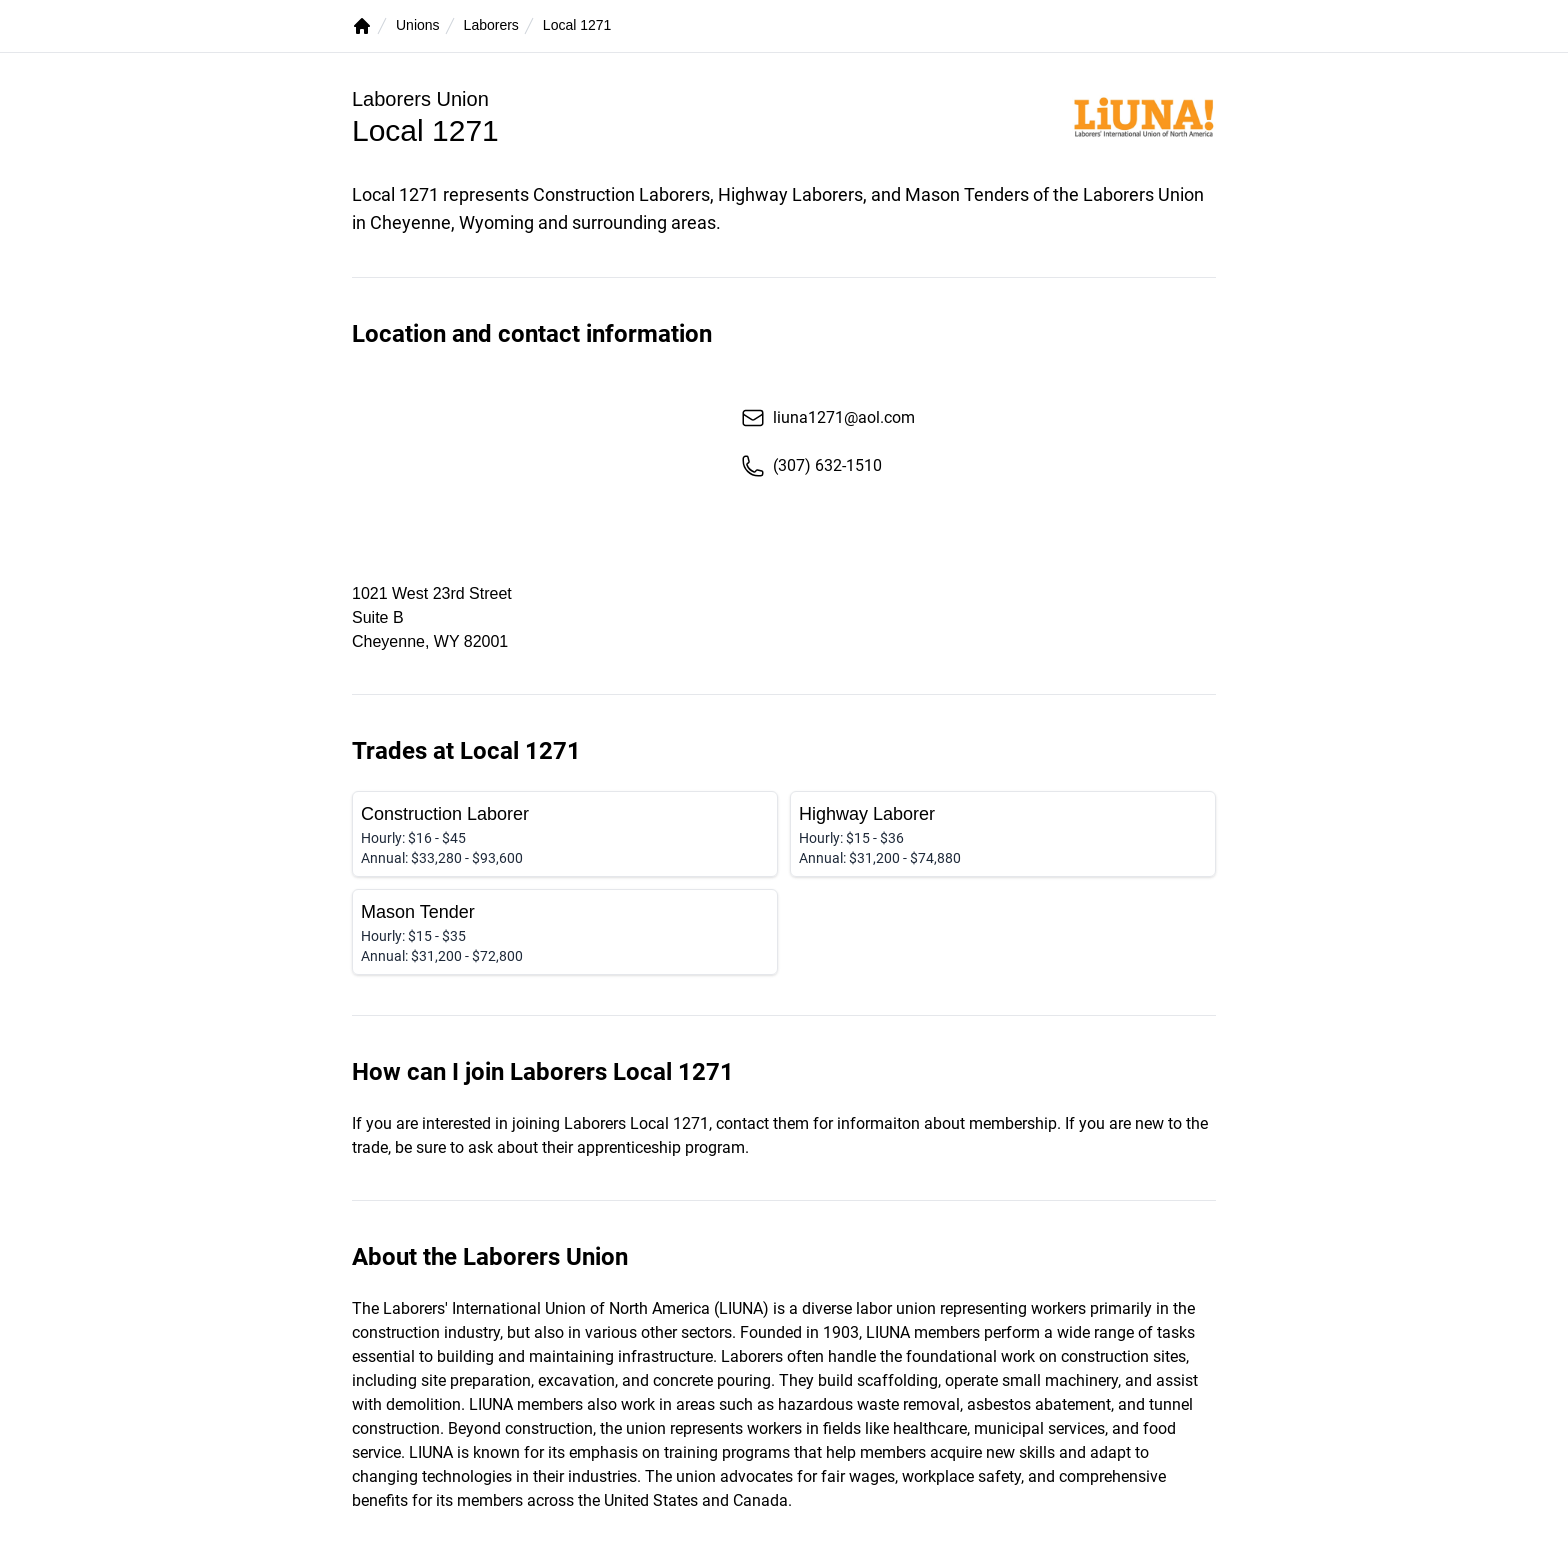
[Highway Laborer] (1003, 834)
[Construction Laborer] (565, 834)
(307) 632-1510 (811, 466)
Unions (418, 25)
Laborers (491, 25)
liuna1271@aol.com (828, 418)
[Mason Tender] (565, 932)
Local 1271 (577, 25)
